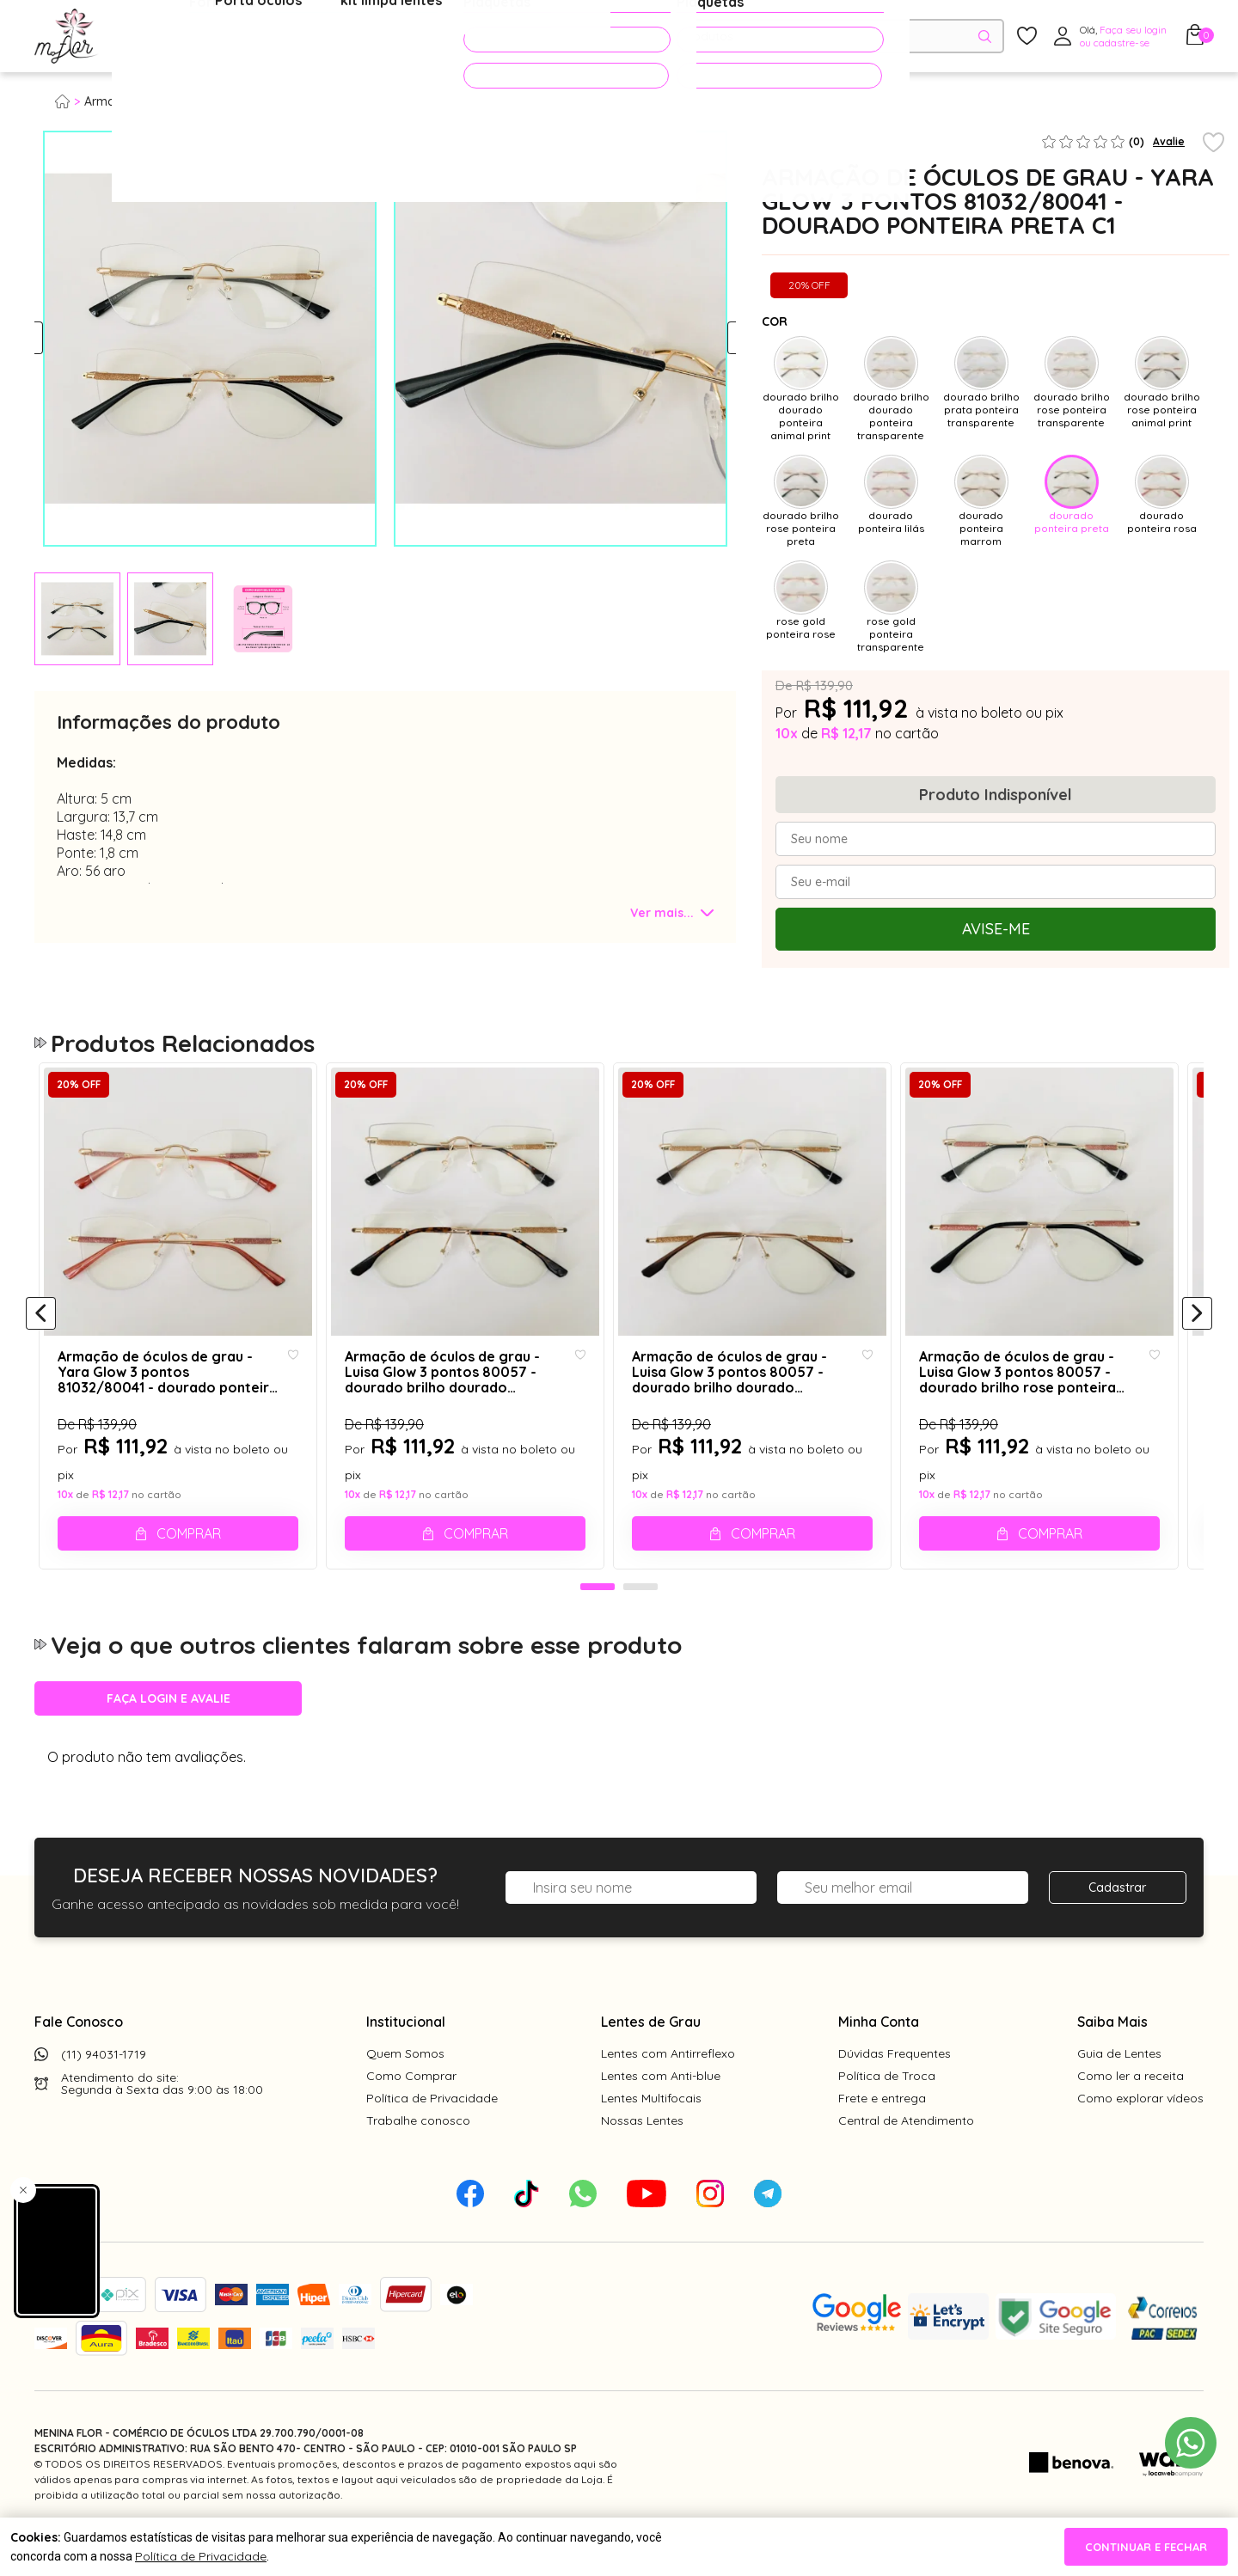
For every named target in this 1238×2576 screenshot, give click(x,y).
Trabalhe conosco (418, 2159)
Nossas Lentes (642, 2159)
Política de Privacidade (432, 2137)
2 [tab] (640, 1626)
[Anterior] (41, 1333)
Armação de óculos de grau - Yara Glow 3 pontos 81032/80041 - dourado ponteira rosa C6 (167, 1393)
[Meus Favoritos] (1027, 36)
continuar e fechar (1146, 2547)
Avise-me (996, 929)
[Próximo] (1197, 1333)
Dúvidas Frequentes (894, 2092)
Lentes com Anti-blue (660, 2114)
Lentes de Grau (651, 2060)
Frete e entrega (882, 2137)
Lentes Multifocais (651, 2137)
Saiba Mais (1112, 2060)
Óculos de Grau (177, 37)
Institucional (405, 2060)
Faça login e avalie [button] (168, 1737)
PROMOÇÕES (535, 36)
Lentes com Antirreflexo (668, 2092)
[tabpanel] (77, 618)
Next (721, 338)
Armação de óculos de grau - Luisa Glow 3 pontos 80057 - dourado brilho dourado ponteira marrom (752, 1393)
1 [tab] (597, 1626)
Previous (49, 338)
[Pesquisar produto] (984, 36)
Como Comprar (411, 2114)
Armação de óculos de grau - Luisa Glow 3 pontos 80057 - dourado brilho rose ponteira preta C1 (1031, 1393)
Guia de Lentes (1119, 2092)
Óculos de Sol (304, 37)
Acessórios (416, 37)
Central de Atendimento (906, 2159)
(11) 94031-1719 (103, 2093)
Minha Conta (878, 2060)
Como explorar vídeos (1140, 2137)
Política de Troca (886, 2114)
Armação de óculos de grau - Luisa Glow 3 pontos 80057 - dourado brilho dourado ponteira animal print (460, 1393)
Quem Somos (405, 2092)
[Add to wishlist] (1213, 143)
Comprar (191, 1554)
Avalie (1169, 141)
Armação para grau (141, 101)
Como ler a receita (1130, 2114)
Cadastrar (1117, 1926)
